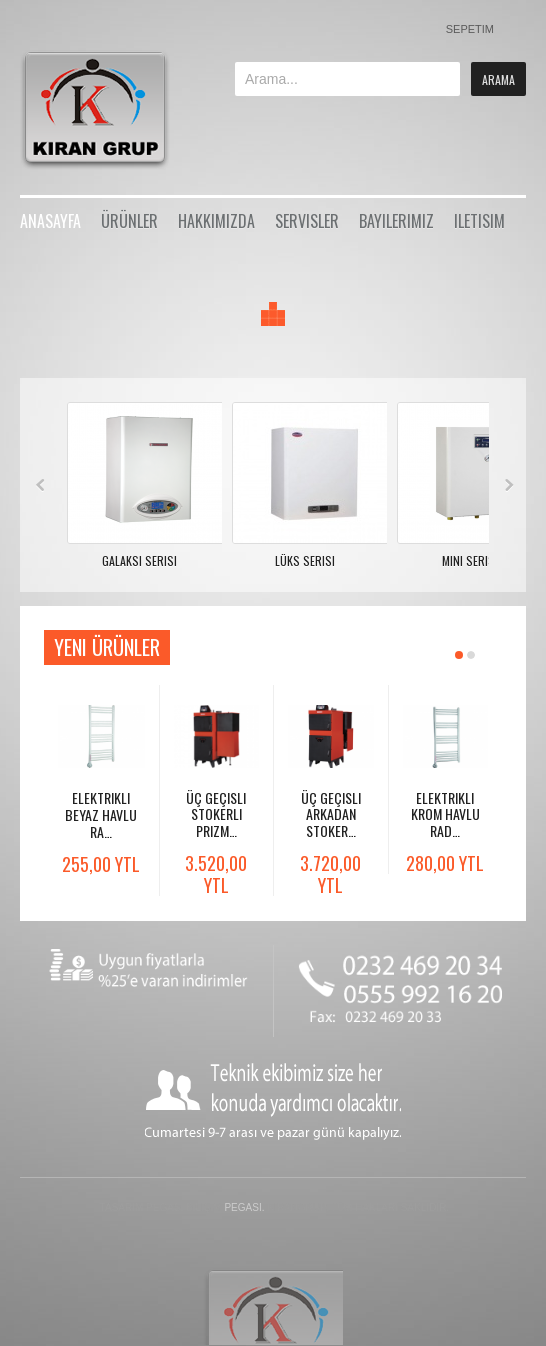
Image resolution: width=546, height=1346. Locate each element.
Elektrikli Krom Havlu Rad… (445, 814)
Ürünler (129, 221)
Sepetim (470, 29)
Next (509, 485)
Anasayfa (50, 221)
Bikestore (107, 110)
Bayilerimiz (396, 221)
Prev (41, 485)
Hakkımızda (216, 221)
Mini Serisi (470, 560)
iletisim (479, 221)
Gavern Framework (273, 1306)
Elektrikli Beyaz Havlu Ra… (101, 814)
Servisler (307, 221)
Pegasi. (244, 1207)
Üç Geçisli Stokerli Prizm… (216, 814)
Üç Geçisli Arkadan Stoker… (331, 814)
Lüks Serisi (305, 560)
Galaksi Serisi (139, 560)
